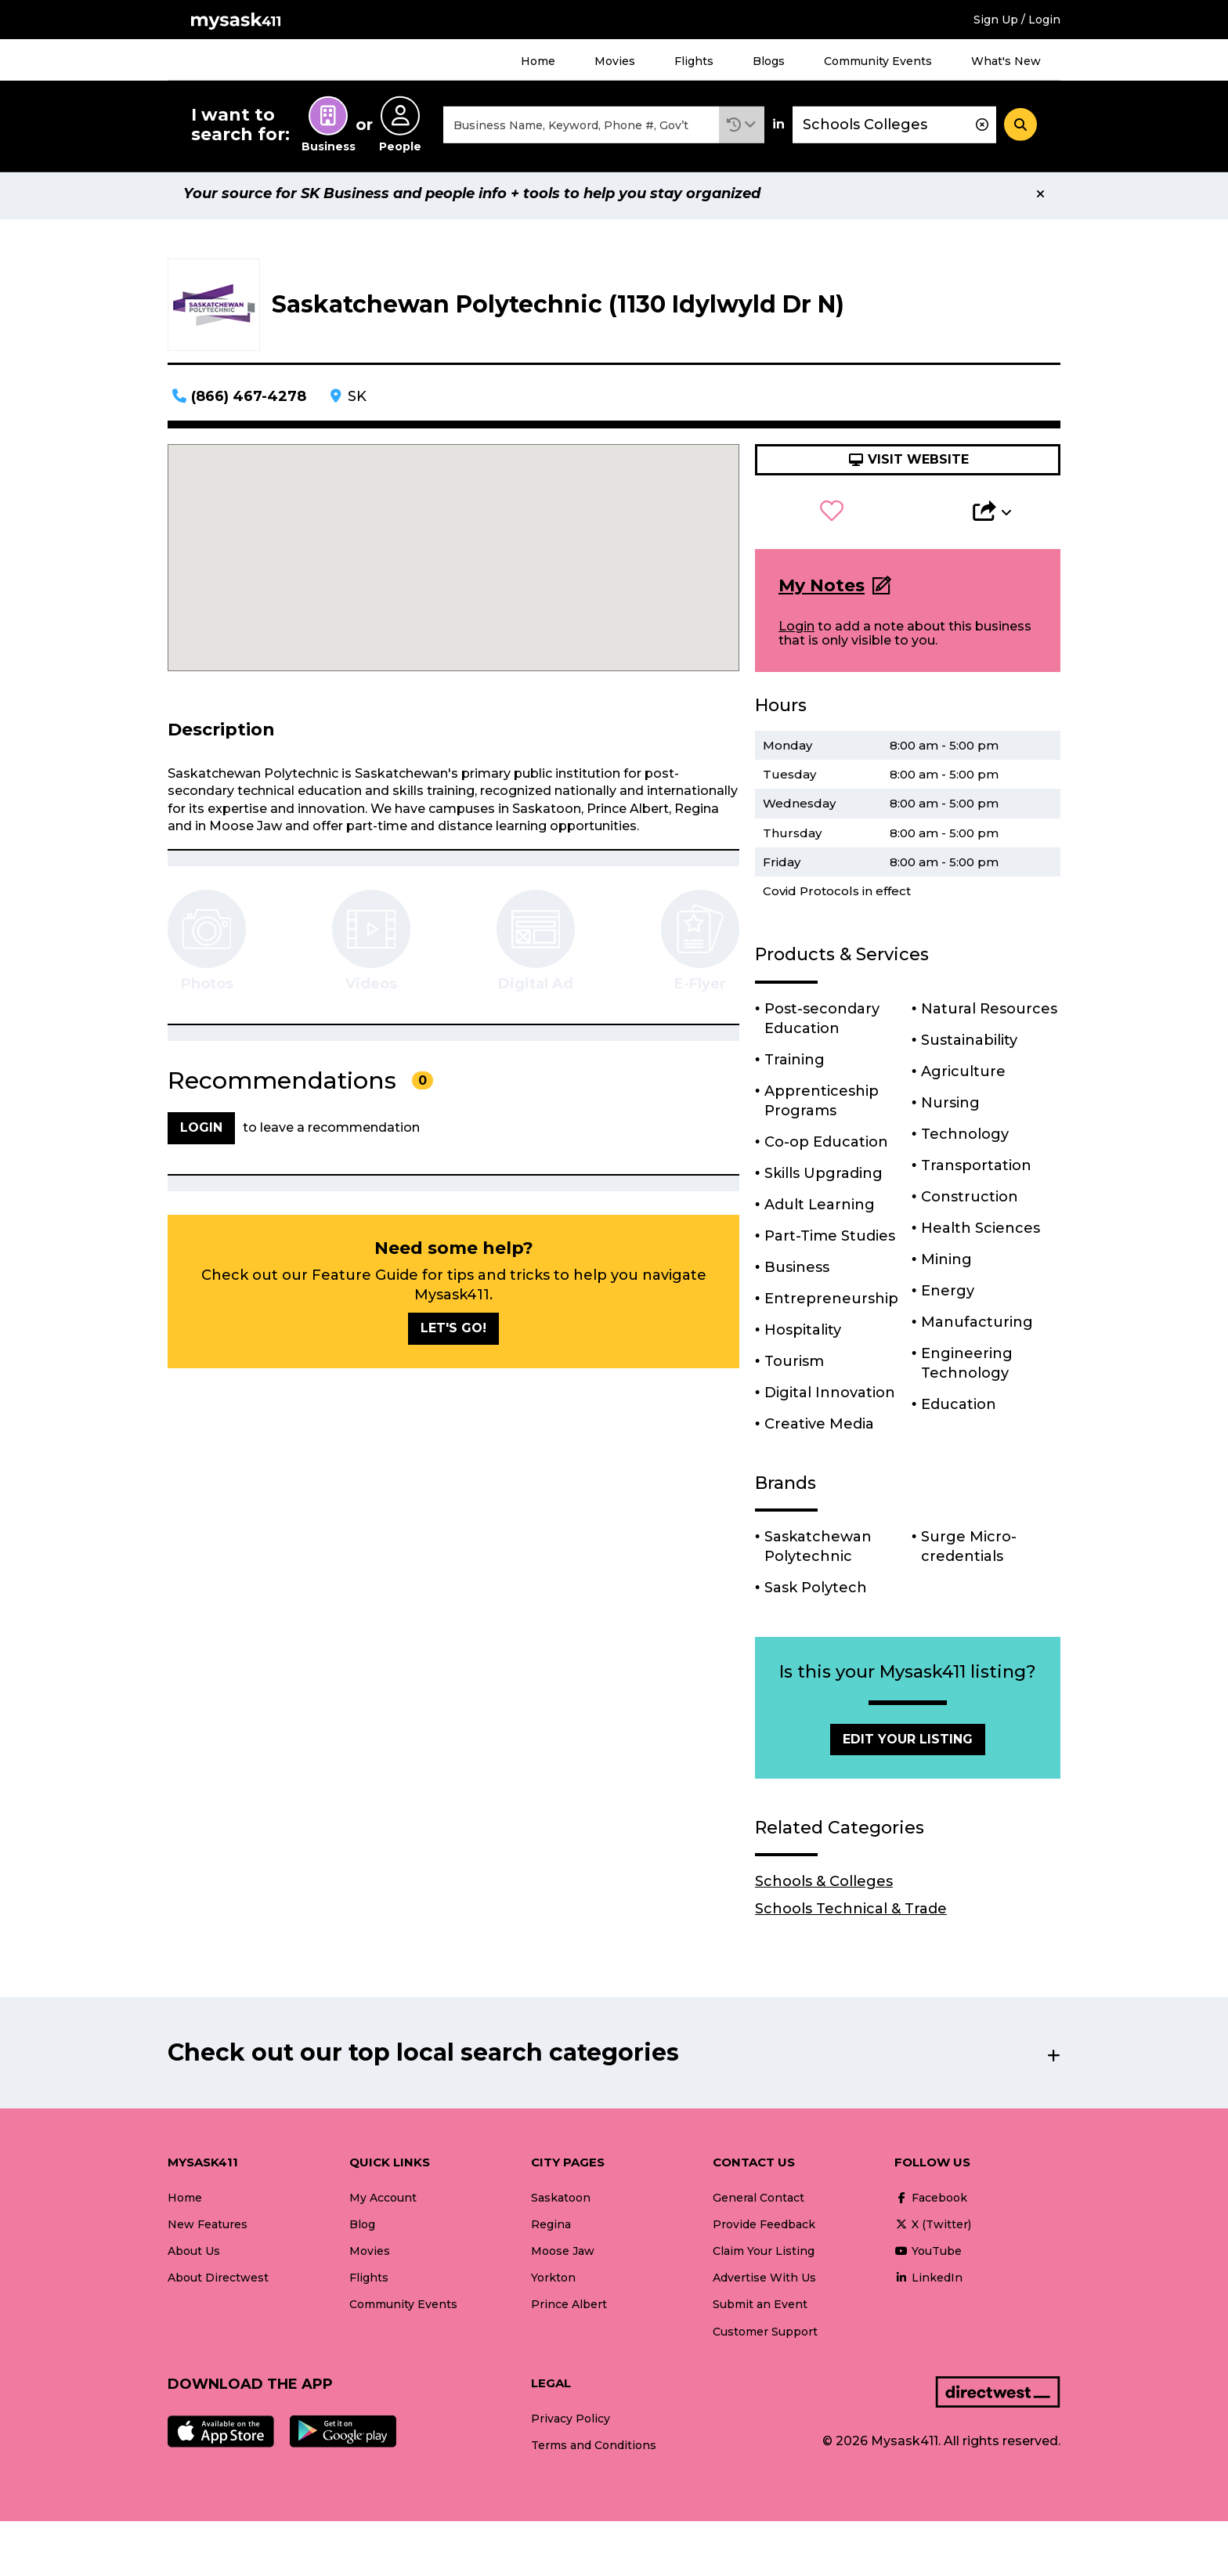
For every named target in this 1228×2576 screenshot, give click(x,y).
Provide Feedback (764, 2231)
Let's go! (453, 1335)
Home (538, 61)
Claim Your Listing (763, 2258)
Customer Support (765, 2339)
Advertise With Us (764, 2285)
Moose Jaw (562, 2258)
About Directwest (218, 2285)
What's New (1006, 61)
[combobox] (581, 128)
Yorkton (553, 2285)
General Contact (758, 2205)
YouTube (928, 2258)
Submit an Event (760, 2311)
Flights (693, 61)
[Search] (1020, 127)
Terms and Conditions (593, 2452)
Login (796, 633)
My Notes (821, 592)
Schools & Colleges (824, 1888)
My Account (383, 2205)
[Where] (894, 128)
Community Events (878, 61)
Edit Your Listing (908, 1745)
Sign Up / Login (1016, 20)
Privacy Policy (570, 2426)
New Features (207, 2231)
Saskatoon (561, 2205)
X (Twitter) (932, 2231)
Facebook (930, 2205)
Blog (362, 2231)
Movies (614, 61)
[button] (741, 128)
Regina (551, 2231)
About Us (194, 2258)
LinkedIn (928, 2285)
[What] (581, 128)
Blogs (769, 61)
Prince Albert (569, 2311)
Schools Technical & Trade (851, 1915)
